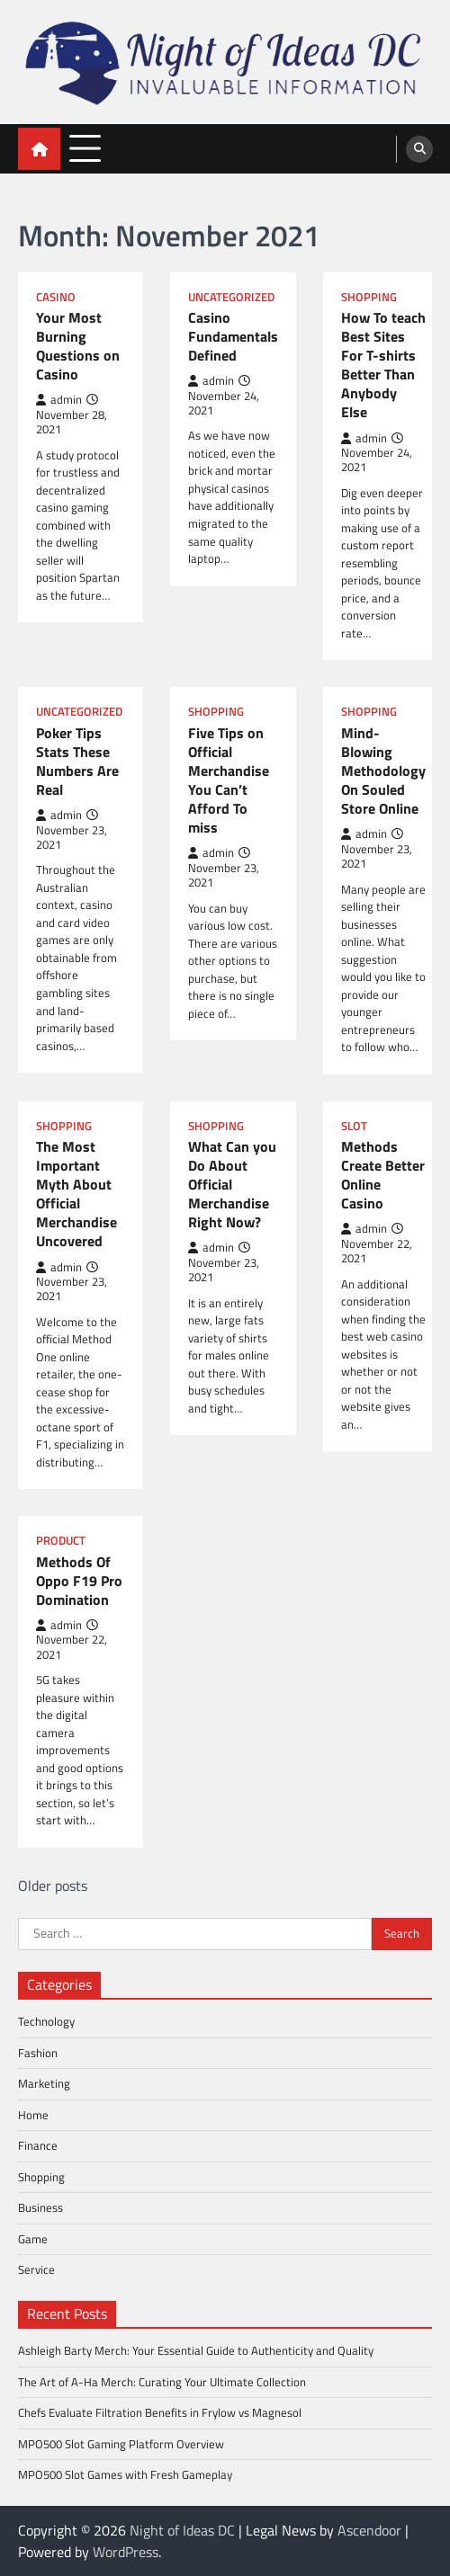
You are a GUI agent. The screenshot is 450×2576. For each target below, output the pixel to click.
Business (40, 2207)
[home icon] (39, 149)
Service (36, 2269)
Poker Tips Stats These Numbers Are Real (77, 762)
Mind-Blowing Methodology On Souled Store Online (383, 771)
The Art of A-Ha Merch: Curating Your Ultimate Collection (162, 2382)
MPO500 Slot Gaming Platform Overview (121, 2444)
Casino (56, 297)
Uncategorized (231, 297)
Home (33, 2115)
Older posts (52, 1885)
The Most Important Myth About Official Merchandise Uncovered (76, 1194)
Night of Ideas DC (182, 2530)
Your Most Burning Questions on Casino (78, 346)
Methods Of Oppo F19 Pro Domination (79, 1581)
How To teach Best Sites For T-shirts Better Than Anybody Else (383, 365)
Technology (46, 2021)
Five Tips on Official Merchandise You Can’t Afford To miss (228, 781)
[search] (419, 149)
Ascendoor (369, 2530)
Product (61, 1541)
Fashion (38, 2053)
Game (33, 2239)
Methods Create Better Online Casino (383, 1175)
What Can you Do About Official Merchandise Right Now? (232, 1185)
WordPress (125, 2552)
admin (59, 399)
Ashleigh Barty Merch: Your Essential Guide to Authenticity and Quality (196, 2350)
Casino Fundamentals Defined (233, 336)
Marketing (44, 2083)
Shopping (369, 297)
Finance (38, 2145)
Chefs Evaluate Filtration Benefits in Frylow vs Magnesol (160, 2412)
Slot (354, 1126)
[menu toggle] (85, 148)
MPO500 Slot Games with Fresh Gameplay (125, 2475)
